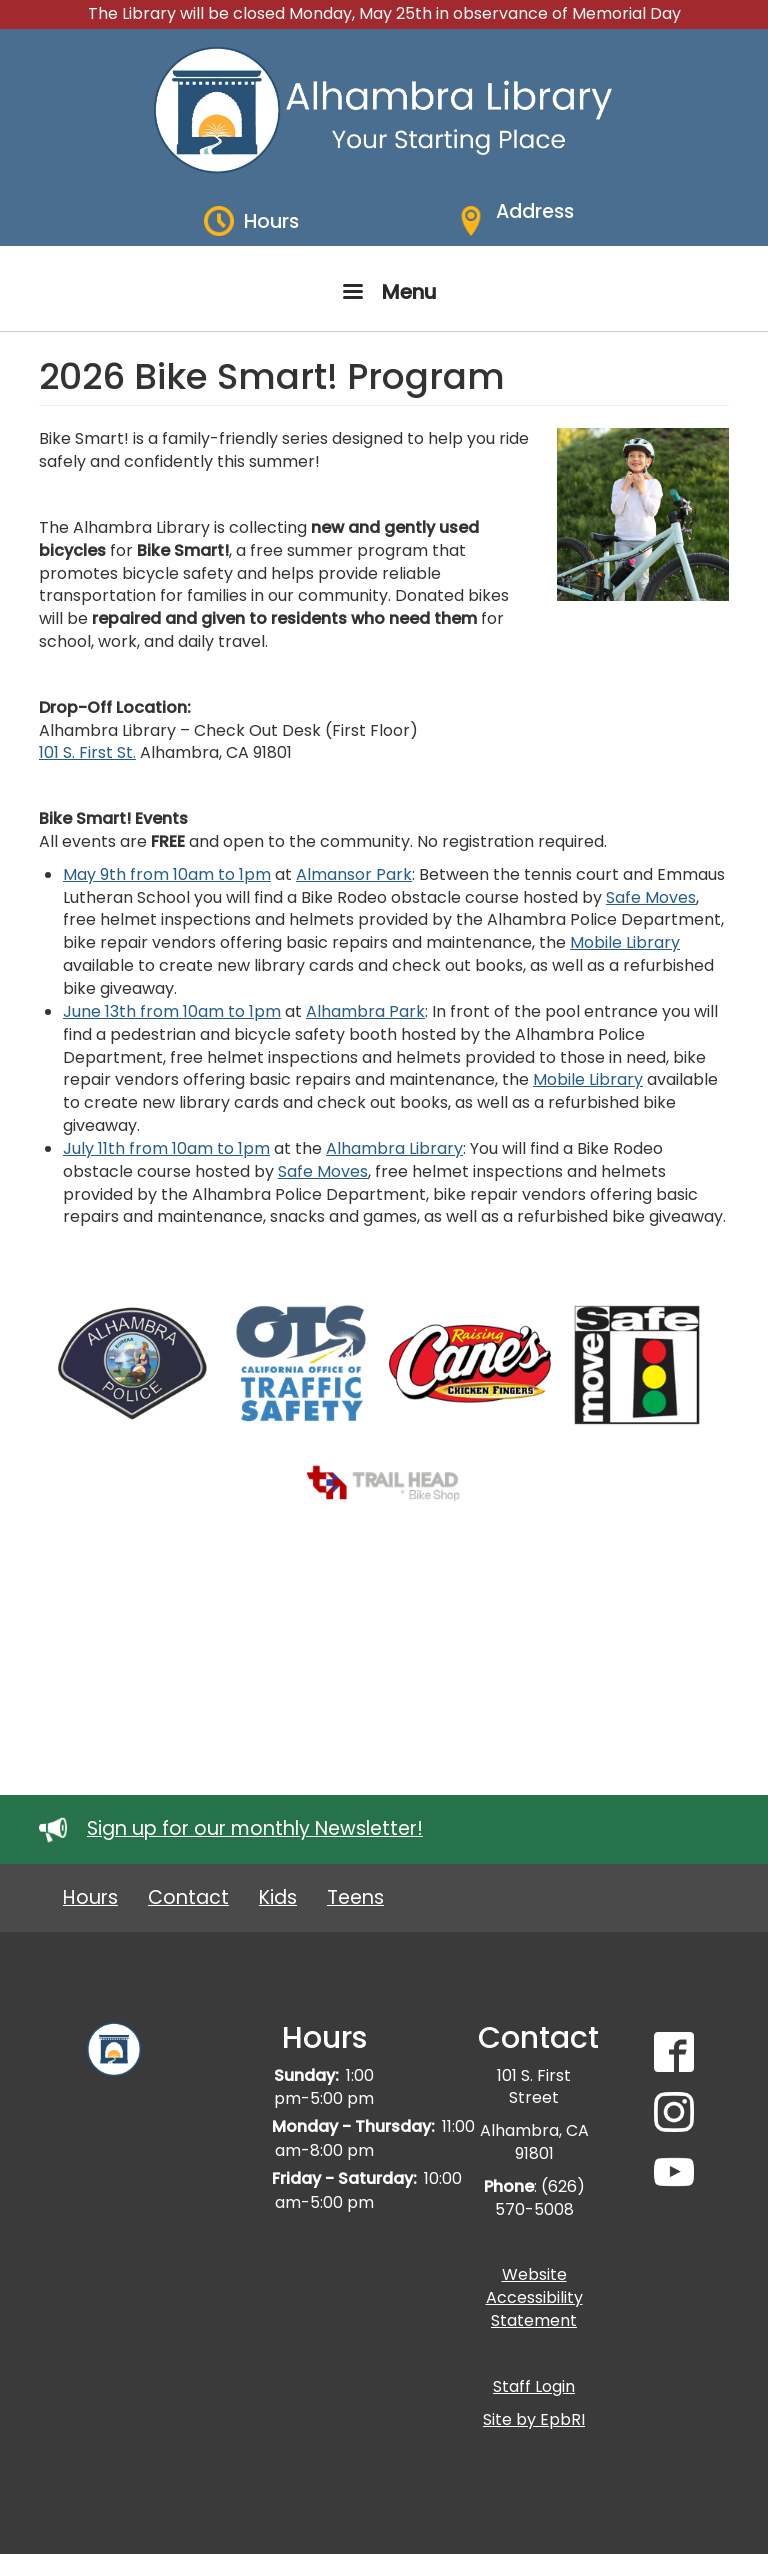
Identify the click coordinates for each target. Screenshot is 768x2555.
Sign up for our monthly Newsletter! (255, 1828)
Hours (90, 1897)
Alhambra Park (365, 1011)
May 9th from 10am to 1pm (167, 874)
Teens (355, 1897)
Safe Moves (651, 897)
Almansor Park (354, 874)
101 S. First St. (87, 752)
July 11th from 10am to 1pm (166, 1148)
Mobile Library (625, 942)
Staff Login (534, 2386)
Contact (188, 1897)
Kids (278, 1897)
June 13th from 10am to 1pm (172, 1011)
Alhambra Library (394, 1148)
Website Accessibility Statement (534, 2297)
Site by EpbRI (534, 2419)
